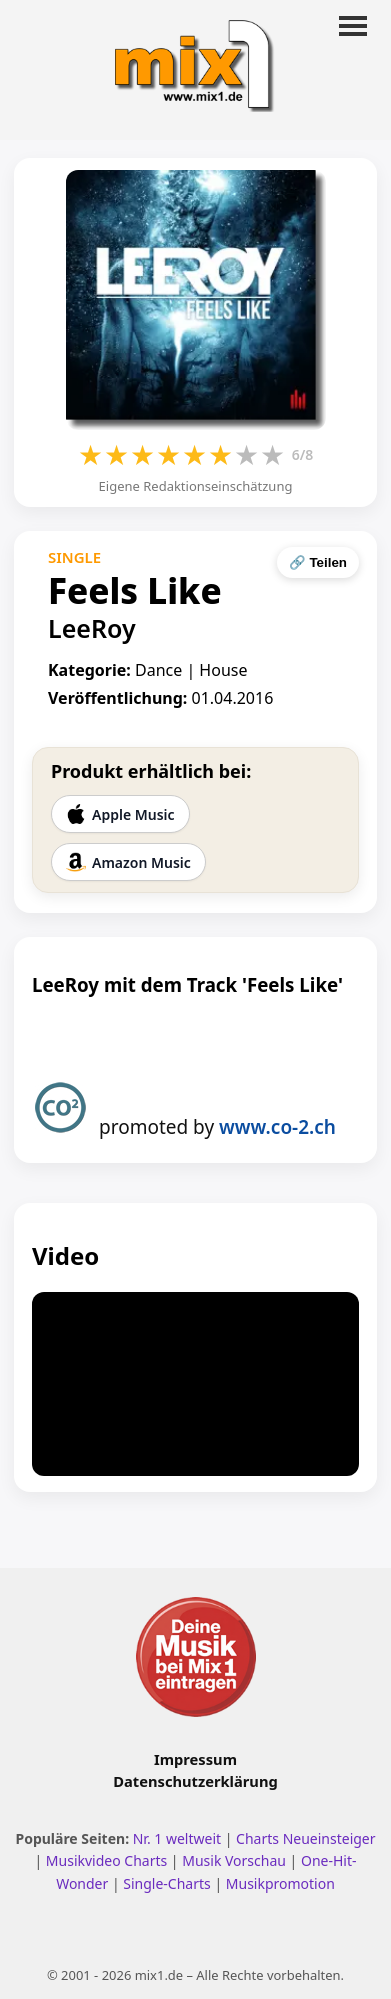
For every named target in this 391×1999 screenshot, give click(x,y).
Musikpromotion (280, 1883)
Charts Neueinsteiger (305, 1838)
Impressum (195, 1759)
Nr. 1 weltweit (177, 1838)
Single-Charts (166, 1883)
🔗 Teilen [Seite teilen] (318, 562)
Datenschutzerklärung (195, 1781)
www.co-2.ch (277, 1127)
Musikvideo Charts (106, 1860)
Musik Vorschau (234, 1860)
